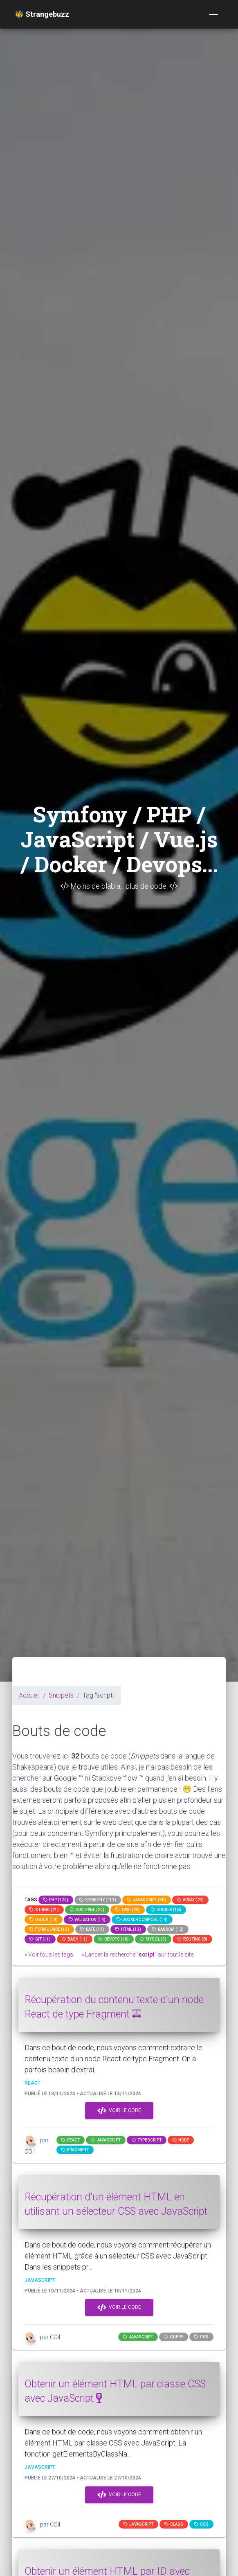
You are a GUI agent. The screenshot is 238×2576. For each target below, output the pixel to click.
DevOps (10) (114, 1939)
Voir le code (119, 2110)
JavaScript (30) (146, 1900)
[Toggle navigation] (213, 14)
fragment (75, 2150)
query (173, 2337)
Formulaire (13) (49, 1929)
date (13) (92, 1929)
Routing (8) (192, 1939)
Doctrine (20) (87, 1909)
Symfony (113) (97, 1900)
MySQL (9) (153, 1939)
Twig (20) (127, 1909)
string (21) (44, 1909)
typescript (147, 2140)
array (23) (190, 1900)
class (173, 2524)
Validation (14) (87, 1919)
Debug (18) (43, 1919)
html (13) (128, 1929)
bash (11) (75, 1939)
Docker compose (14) (142, 1919)
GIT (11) (40, 1939)
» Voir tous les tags (49, 1954)
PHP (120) (55, 1900)
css (201, 2337)
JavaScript (106, 2140)
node (181, 2140)
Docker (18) (166, 1909)
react (70, 2140)
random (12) (168, 1929)
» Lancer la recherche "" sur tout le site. (138, 1954)
